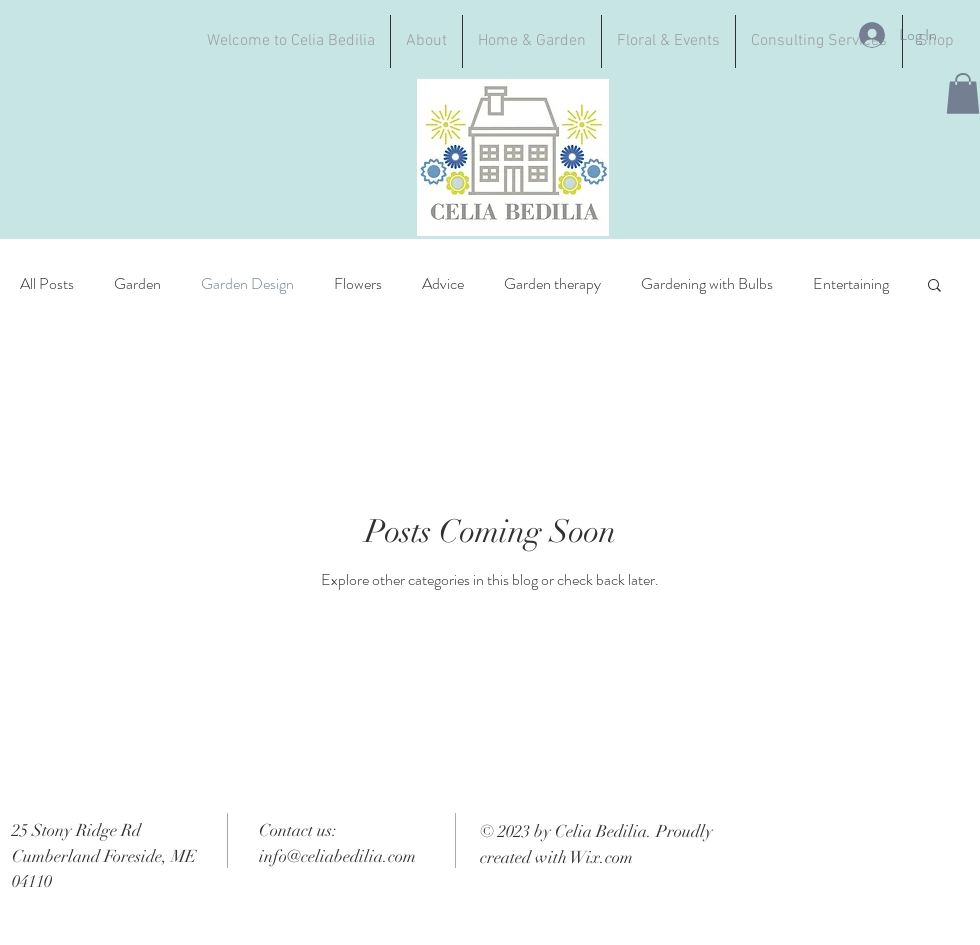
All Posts (47, 284)
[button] (963, 93)
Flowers (358, 284)
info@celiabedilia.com (337, 856)
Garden (137, 284)
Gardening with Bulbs (707, 284)
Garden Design (247, 284)
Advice (443, 284)
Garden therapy (552, 284)
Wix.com (601, 857)
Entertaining (851, 284)
